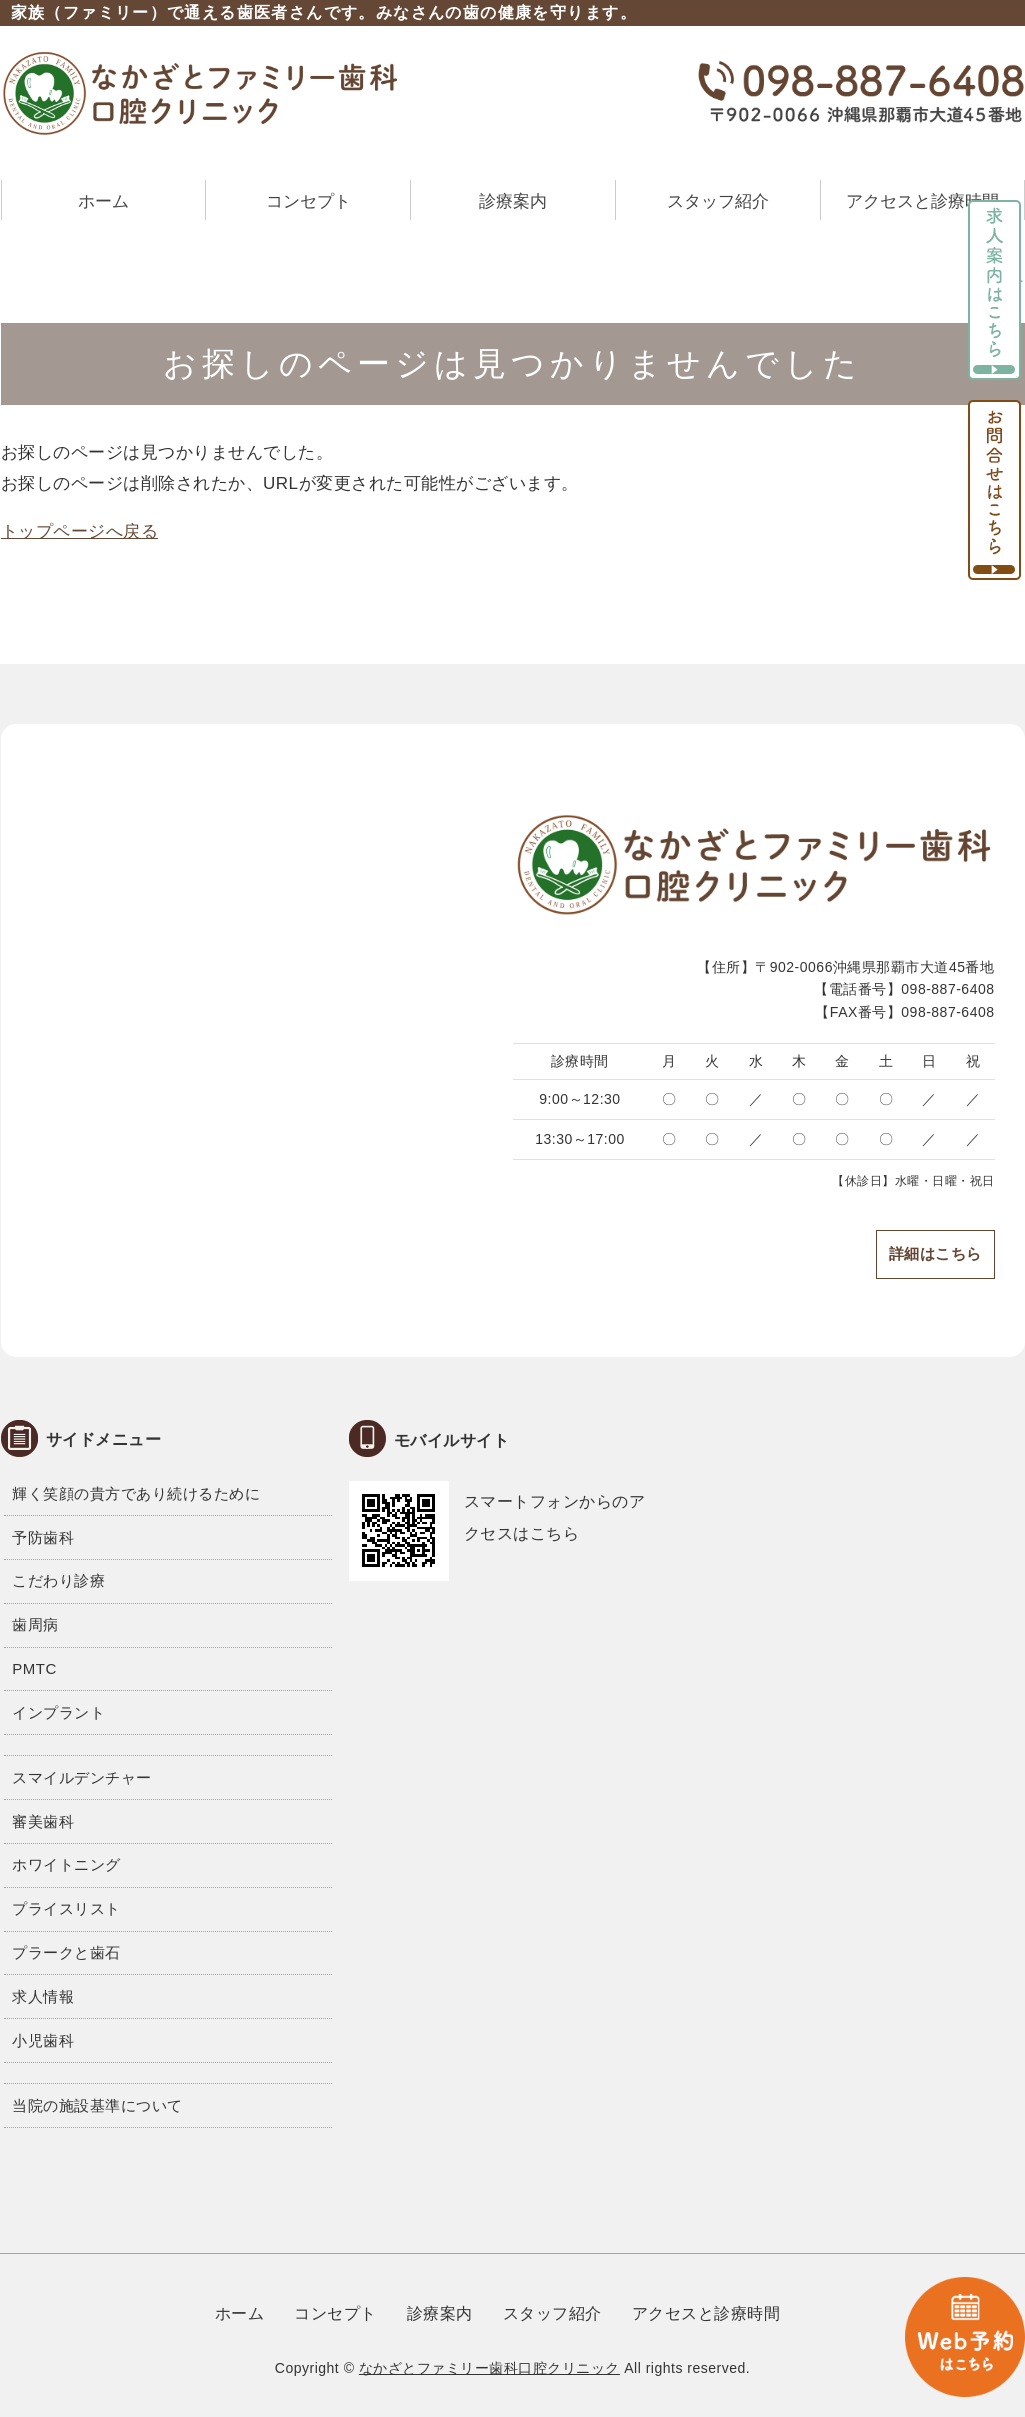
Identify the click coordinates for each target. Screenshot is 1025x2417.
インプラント (58, 1712)
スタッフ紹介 (718, 201)
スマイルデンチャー (82, 1777)
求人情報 (43, 1996)
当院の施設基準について (97, 2105)
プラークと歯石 (66, 1952)
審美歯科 (43, 1821)
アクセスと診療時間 (922, 201)
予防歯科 (43, 1537)
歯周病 (35, 1624)
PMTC (34, 1668)
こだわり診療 (58, 1580)
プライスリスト (66, 1908)
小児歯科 (43, 2040)
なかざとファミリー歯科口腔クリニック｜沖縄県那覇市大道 (201, 93)
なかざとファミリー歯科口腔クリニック (489, 2368)
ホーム (103, 201)
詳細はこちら (935, 1253)
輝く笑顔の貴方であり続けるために (136, 1493)
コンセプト (308, 201)
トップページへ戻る (80, 531)
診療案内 (513, 201)
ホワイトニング (66, 1864)
